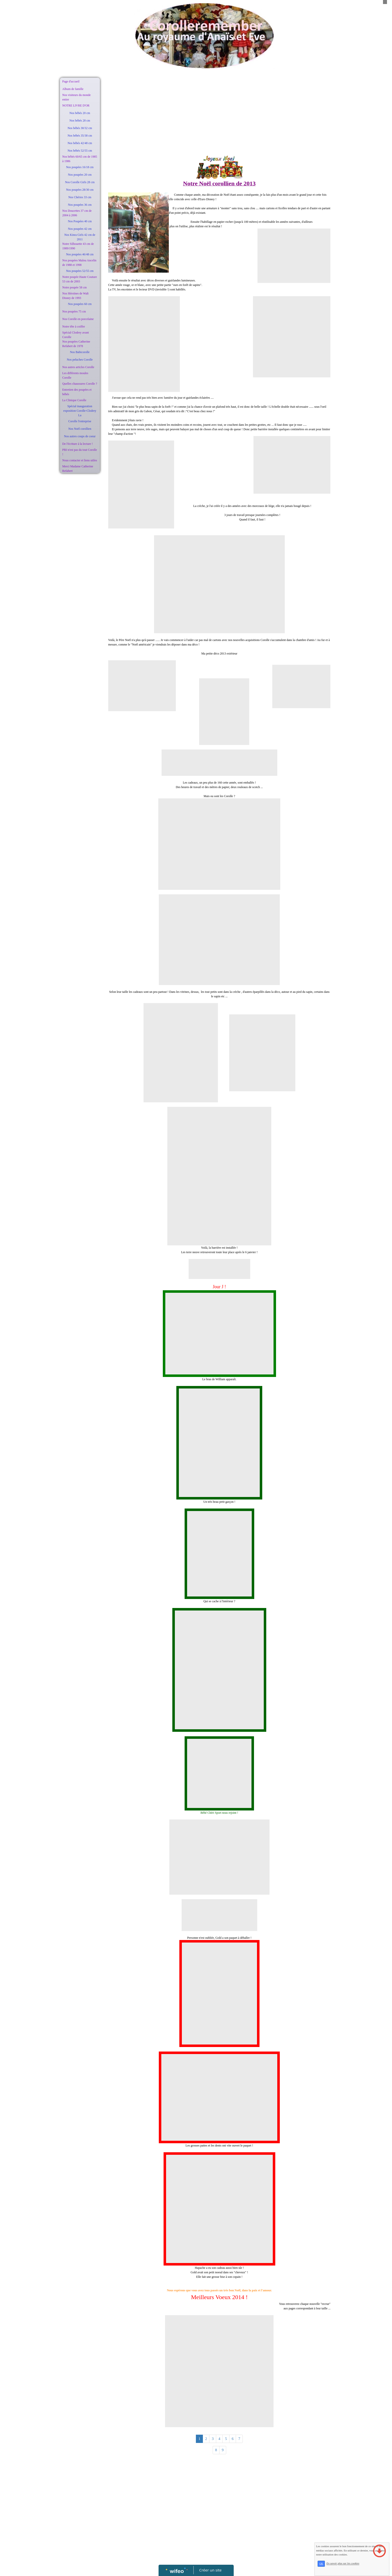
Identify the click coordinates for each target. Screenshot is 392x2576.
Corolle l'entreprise (79, 421)
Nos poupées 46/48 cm (80, 254)
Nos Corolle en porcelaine (78, 319)
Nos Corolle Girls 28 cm (80, 182)
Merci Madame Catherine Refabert (77, 469)
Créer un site (210, 2569)
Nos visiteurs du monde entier (76, 97)
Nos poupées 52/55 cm (80, 271)
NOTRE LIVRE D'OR (76, 105)
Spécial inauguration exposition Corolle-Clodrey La (79, 410)
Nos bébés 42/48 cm (80, 143)
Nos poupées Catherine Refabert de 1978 (76, 344)
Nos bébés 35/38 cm (80, 135)
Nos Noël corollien (79, 429)
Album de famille (73, 89)
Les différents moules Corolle (75, 375)
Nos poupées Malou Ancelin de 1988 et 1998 (79, 263)
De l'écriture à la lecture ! (77, 444)
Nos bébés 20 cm (79, 113)
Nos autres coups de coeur (80, 436)
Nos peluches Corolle (80, 359)
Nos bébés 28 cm (79, 120)
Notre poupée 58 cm (74, 287)
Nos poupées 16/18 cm (80, 167)
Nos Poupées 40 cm (80, 221)
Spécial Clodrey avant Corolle (75, 335)
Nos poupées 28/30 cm (80, 189)
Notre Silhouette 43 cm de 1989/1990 (78, 246)
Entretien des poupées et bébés (77, 392)
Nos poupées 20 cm (79, 174)
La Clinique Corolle (74, 400)
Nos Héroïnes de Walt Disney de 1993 (75, 296)
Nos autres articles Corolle (78, 367)
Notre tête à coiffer (73, 326)
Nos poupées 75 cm (74, 311)
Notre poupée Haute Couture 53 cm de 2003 (79, 279)
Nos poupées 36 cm (79, 204)
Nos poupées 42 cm (79, 229)
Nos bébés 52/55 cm (80, 150)
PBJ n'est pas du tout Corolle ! (79, 452)
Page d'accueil (70, 81)
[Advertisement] (79, 576)
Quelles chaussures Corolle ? (79, 383)
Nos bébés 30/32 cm (80, 128)
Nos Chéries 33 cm (79, 197)
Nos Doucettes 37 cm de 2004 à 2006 (77, 213)
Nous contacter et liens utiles (79, 460)
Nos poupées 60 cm (79, 304)
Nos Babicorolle (79, 352)
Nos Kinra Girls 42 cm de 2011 (79, 237)
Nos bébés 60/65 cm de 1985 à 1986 (79, 159)
